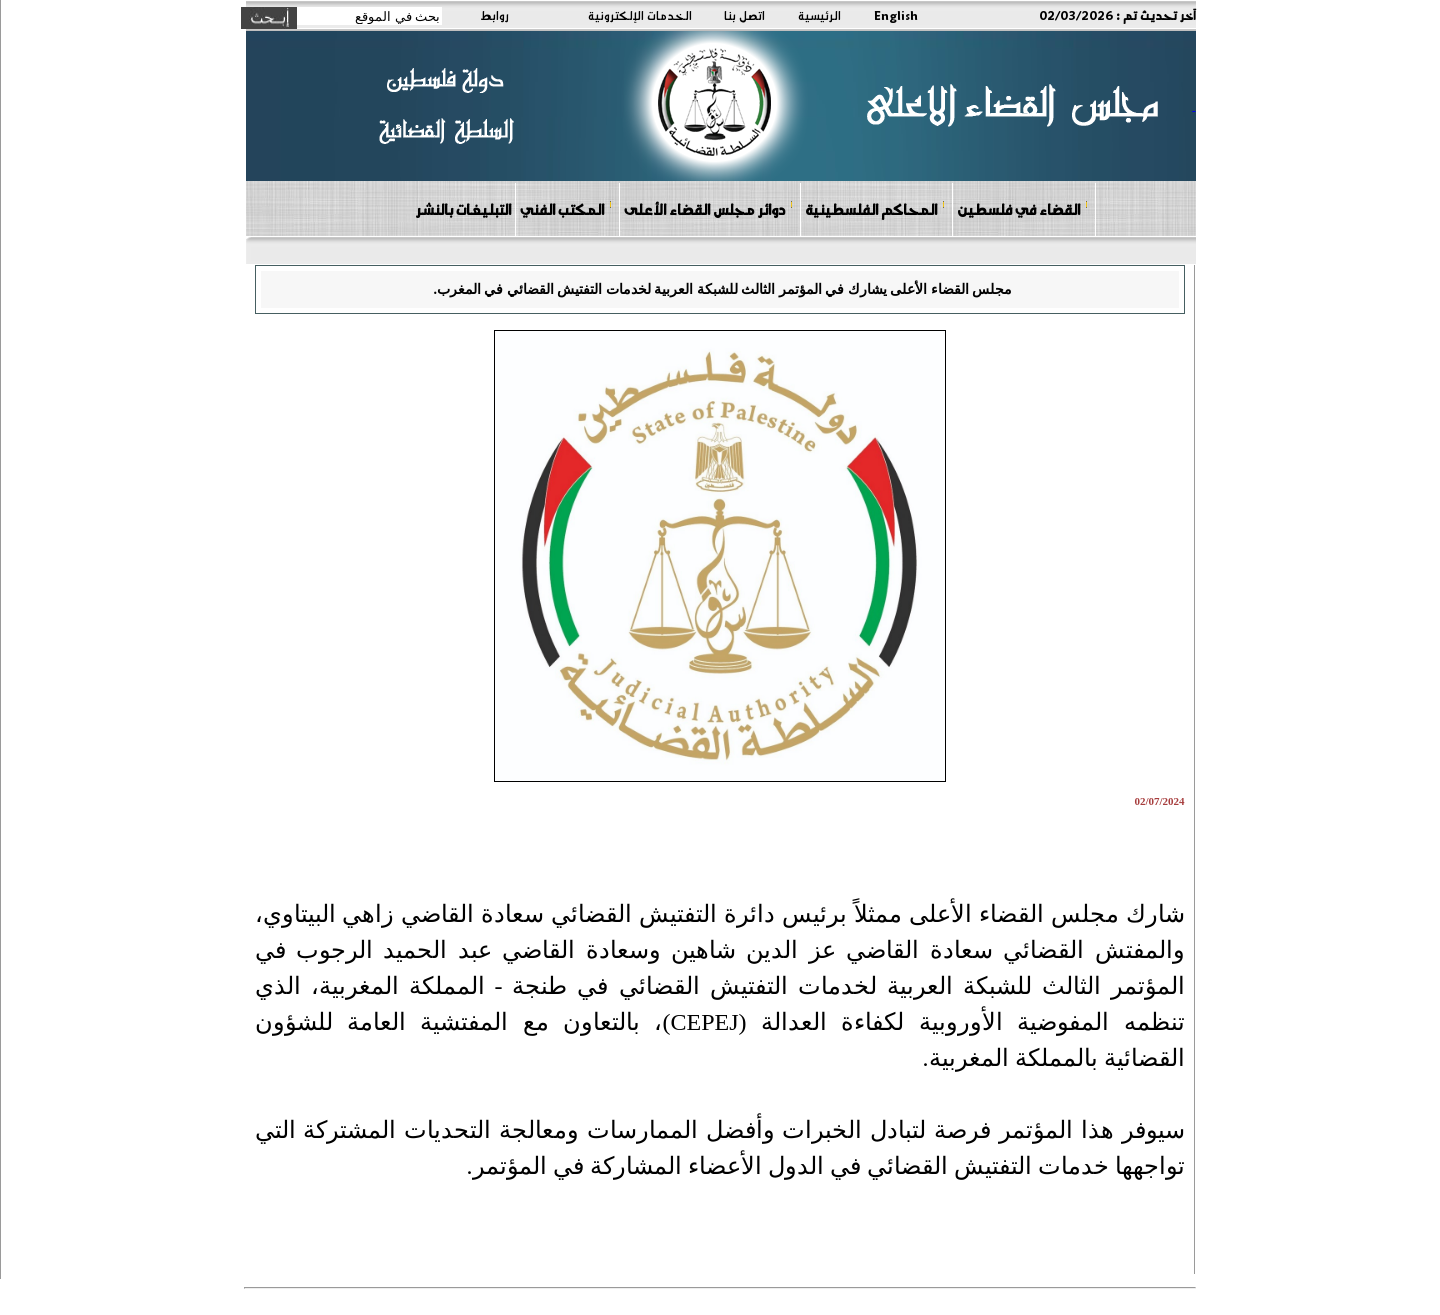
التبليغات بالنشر (463, 209)
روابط (494, 15)
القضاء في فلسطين (1023, 208)
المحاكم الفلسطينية (875, 208)
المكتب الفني (566, 208)
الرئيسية (819, 15)
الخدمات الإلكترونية (640, 15)
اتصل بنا (744, 15)
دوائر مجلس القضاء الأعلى (709, 208)
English (896, 15)
